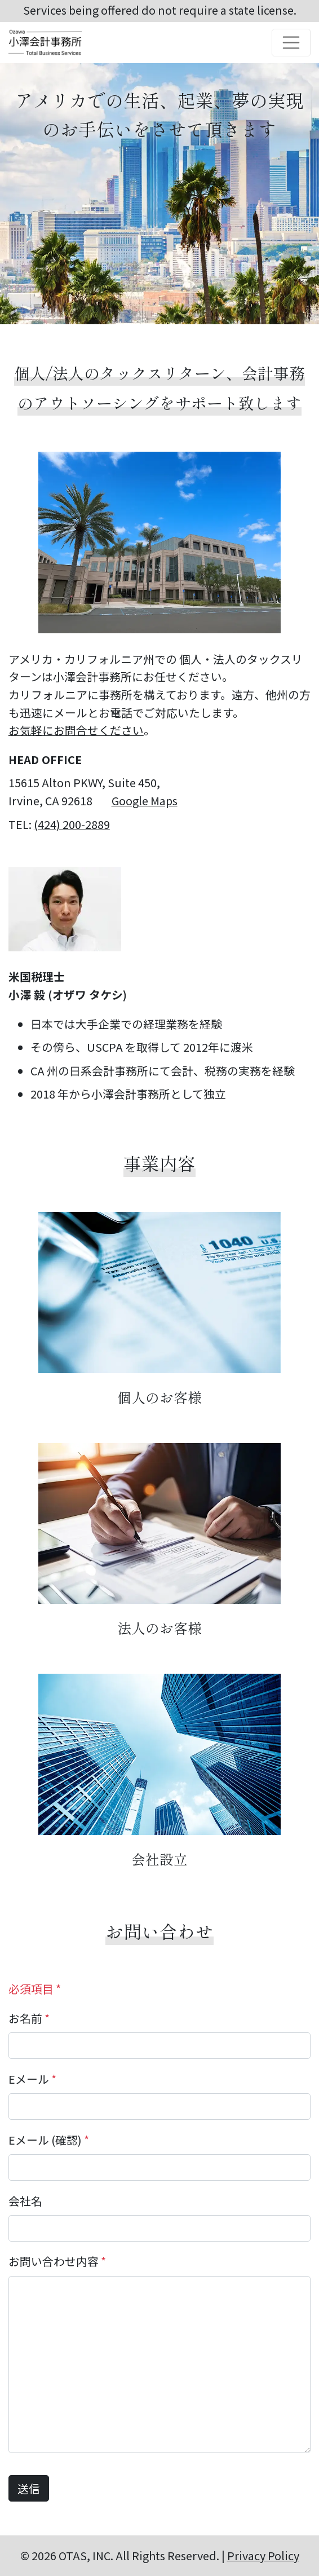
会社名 (25, 2201)
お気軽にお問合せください (76, 730)
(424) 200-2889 (72, 824)
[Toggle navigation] (291, 42)
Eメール (32, 2079)
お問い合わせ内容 (57, 2261)
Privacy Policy (263, 2555)
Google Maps (145, 800)
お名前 (29, 2018)
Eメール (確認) (48, 2140)
